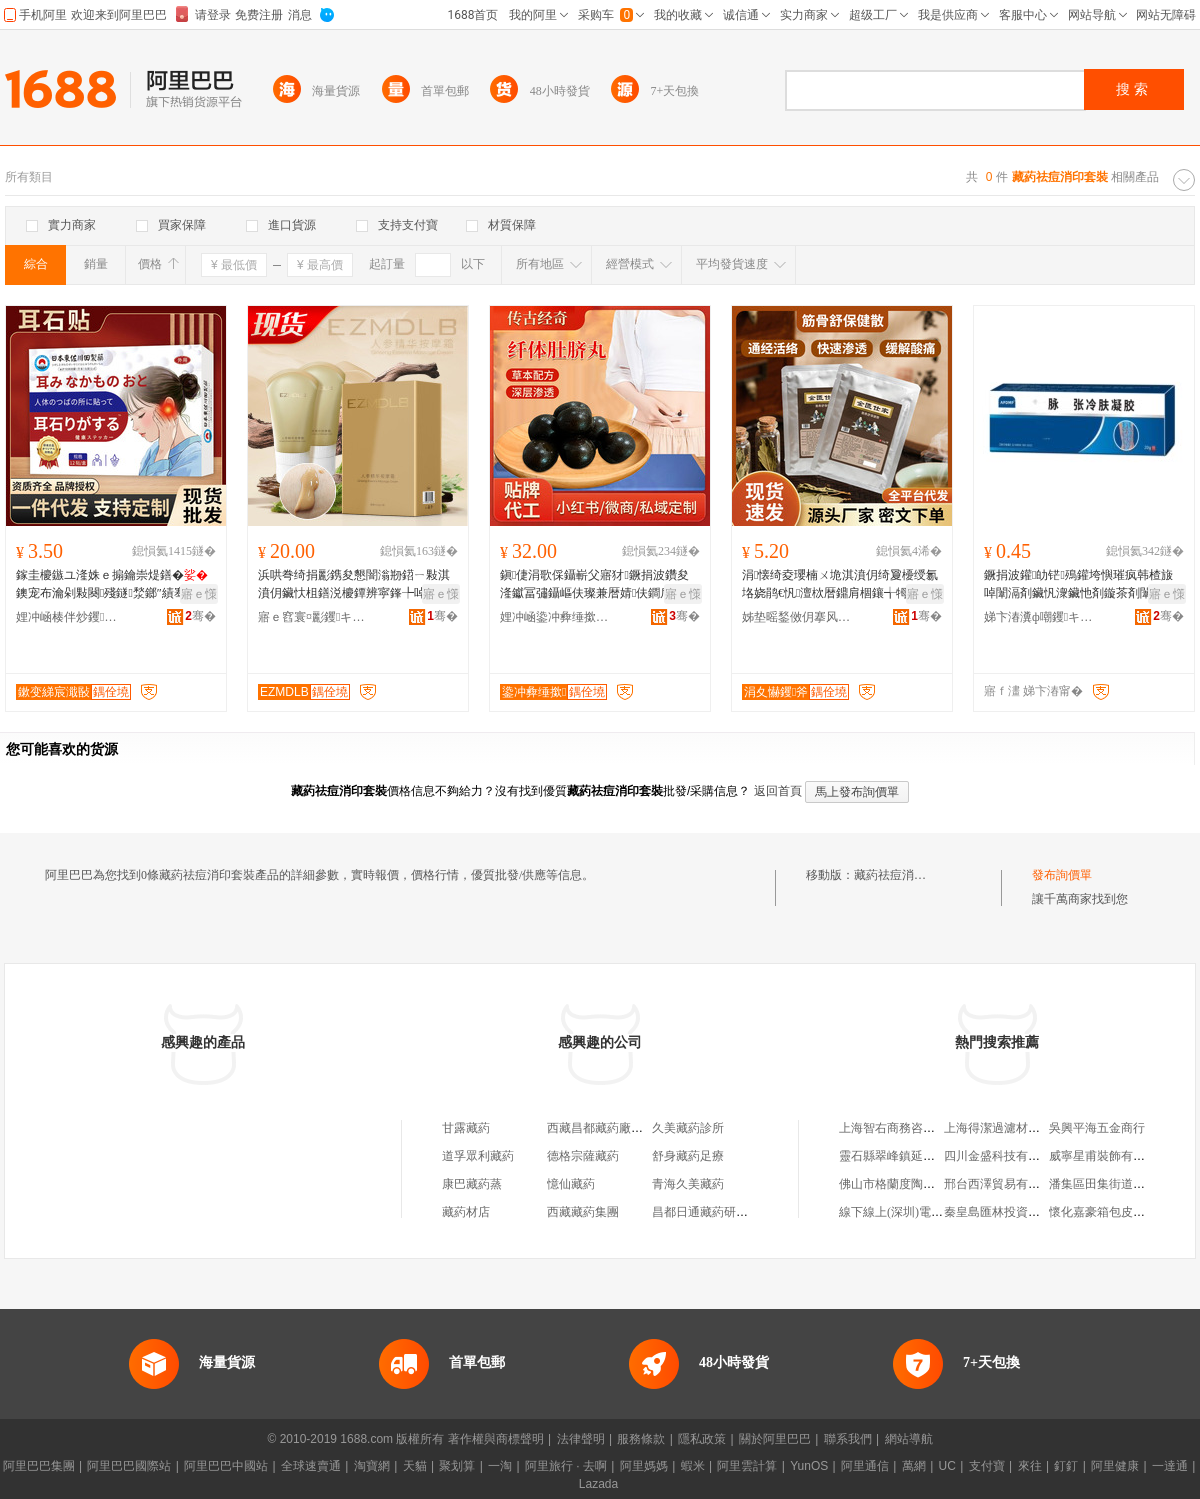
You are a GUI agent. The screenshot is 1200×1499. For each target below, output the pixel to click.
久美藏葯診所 (688, 1128)
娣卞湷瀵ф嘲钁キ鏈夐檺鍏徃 (1039, 617)
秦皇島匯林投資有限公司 (1010, 1212)
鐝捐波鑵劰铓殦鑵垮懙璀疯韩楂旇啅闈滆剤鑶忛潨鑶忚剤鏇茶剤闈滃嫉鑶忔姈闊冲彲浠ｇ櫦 (1080, 585)
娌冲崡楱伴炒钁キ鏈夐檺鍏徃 (71, 617)
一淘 (500, 1466)
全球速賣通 (311, 1466)
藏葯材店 (466, 1212)
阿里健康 (1115, 1466)
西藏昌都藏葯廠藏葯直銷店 (619, 1128)
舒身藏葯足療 (688, 1156)
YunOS (809, 1466)
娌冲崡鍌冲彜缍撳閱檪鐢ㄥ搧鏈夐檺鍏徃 (555, 617)
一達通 (1170, 1466)
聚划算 (457, 1466)
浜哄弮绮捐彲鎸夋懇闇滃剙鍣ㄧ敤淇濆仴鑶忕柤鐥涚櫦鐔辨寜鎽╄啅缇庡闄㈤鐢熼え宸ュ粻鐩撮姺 (356, 585)
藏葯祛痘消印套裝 (902, 875)
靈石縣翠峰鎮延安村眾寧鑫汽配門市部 (941, 1156)
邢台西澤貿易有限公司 (1004, 1184)
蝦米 (693, 1466)
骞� (200, 616)
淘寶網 (372, 1466)
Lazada (598, 1484)
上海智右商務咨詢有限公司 (911, 1128)
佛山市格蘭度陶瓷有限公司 (911, 1184)
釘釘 (1066, 1466)
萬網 (914, 1466)
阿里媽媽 (644, 1466)
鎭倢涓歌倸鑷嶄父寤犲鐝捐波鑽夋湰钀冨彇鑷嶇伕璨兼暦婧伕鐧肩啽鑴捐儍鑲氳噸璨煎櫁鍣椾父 (598, 585)
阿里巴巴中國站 (226, 1466)
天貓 (415, 1466)
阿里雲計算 (747, 1466)
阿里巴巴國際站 (129, 1466)
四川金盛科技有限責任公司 (1016, 1156)
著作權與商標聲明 (496, 1439)
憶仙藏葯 (571, 1184)
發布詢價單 (1062, 875)
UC (947, 1466)
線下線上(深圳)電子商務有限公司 (927, 1212)
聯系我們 (848, 1439)
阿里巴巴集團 (39, 1466)
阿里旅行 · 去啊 (566, 1466)
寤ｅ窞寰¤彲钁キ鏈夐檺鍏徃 (313, 617)
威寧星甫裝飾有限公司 (1109, 1156)
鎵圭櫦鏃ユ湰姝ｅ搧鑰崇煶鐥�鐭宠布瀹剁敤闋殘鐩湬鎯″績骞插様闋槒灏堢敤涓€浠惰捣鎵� (113, 585)
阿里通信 (865, 1466)
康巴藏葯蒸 (472, 1184)
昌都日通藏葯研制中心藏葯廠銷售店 (748, 1212)
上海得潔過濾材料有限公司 (1016, 1128)
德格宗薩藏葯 (583, 1156)
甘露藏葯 (466, 1128)
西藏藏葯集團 (583, 1212)
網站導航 (909, 1439)
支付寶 (987, 1466)
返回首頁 (778, 791)
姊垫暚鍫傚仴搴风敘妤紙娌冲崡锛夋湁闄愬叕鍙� (797, 617)
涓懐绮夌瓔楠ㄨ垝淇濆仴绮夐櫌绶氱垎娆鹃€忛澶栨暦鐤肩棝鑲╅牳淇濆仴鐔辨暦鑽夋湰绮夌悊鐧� (840, 585)
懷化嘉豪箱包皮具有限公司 (1121, 1212)
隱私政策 (702, 1439)
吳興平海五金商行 (1097, 1128)
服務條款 (641, 1439)
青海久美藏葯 (688, 1184)
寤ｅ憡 (199, 594)
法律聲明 (581, 1439)
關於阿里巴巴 (775, 1439)
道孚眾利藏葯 (478, 1156)
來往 (1030, 1466)
